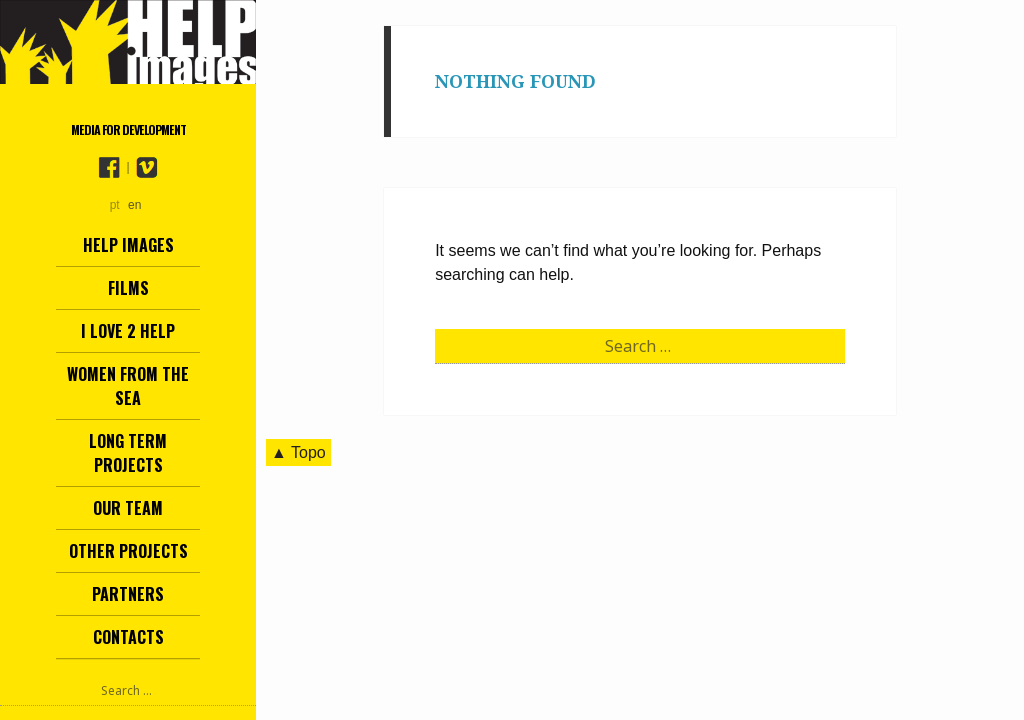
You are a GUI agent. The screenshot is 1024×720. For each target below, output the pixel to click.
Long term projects (128, 453)
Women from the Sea (128, 386)
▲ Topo (298, 452)
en (134, 205)
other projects (128, 551)
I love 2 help (128, 331)
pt (115, 205)
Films (128, 288)
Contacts (128, 637)
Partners (128, 594)
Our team (128, 508)
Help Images (128, 245)
